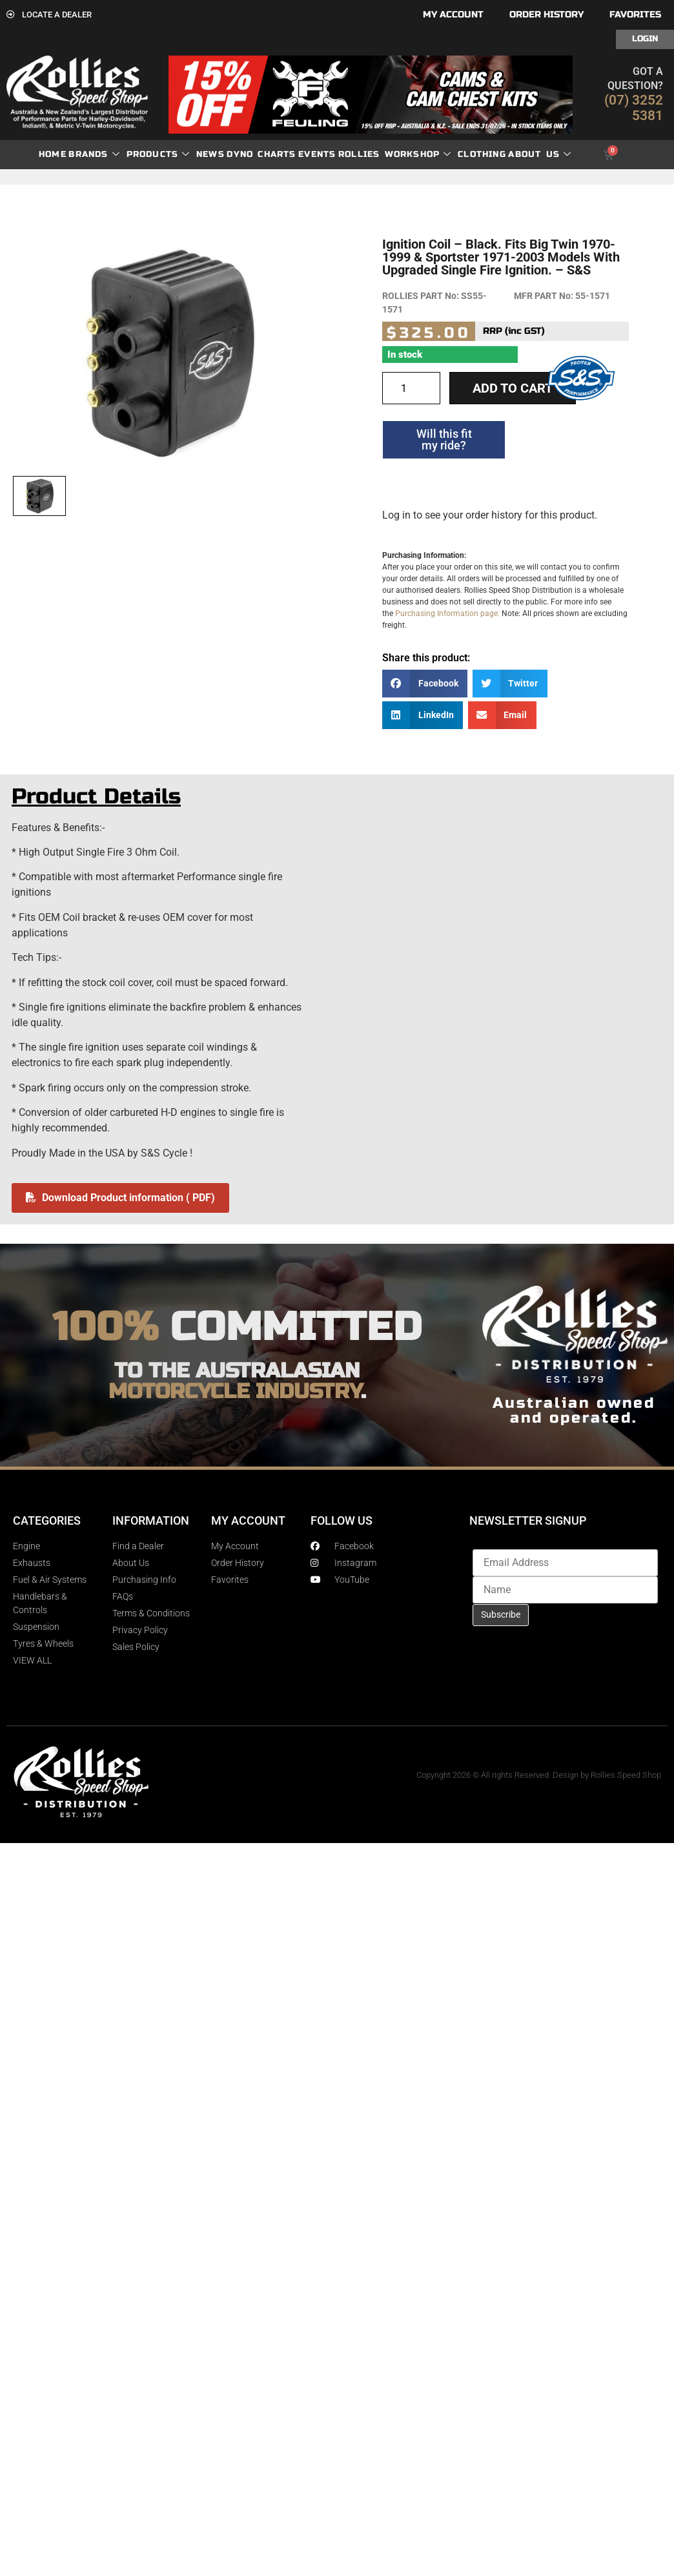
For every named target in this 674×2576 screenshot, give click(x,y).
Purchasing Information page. (447, 613)
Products (158, 154)
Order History (546, 14)
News (210, 154)
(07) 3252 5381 (633, 107)
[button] (424, 683)
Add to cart (513, 388)
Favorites (635, 14)
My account (453, 14)
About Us (539, 154)
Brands (93, 154)
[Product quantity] (411, 388)
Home (52, 154)
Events (317, 154)
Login (645, 39)
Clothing (482, 154)
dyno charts (261, 154)
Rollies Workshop (394, 154)
